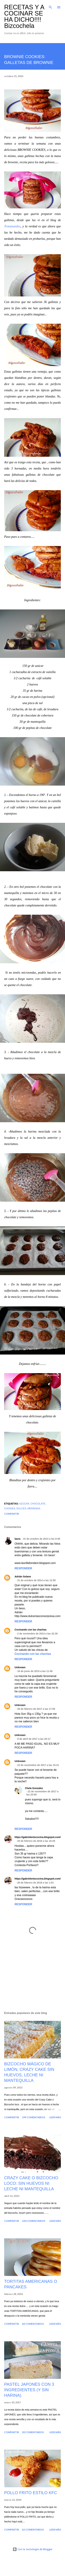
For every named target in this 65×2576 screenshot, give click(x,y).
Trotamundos (12, 226)
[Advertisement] (32, 1979)
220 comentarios (33, 2220)
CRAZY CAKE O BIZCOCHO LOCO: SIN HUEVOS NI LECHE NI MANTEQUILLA (31, 2183)
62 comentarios (33, 2529)
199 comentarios (33, 2117)
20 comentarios (33, 2432)
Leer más (55, 2117)
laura (17, 1538)
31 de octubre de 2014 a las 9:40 (41, 1538)
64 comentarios (33, 2323)
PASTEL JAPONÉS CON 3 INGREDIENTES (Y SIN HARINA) (29, 2390)
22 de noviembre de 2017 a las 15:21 (38, 1765)
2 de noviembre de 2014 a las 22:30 (37, 1633)
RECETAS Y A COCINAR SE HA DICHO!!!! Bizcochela (24, 16)
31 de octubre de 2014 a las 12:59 (36, 1580)
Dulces (21, 1508)
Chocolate (37, 1503)
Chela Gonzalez (34, 1788)
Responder (23, 1568)
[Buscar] (50, 6)
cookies (9, 1508)
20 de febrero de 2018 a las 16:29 (36, 1841)
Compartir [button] (11, 1513)
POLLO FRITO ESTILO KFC (30, 2492)
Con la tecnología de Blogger (33, 2549)
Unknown (20, 1667)
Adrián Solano (23, 1576)
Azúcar (24, 1503)
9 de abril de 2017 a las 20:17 (33, 1738)
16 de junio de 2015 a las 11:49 (35, 1671)
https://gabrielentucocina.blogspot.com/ (38, 1837)
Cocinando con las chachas (30, 1629)
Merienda (33, 1508)
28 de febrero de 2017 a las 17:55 (36, 1709)
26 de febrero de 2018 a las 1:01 (35, 1882)
